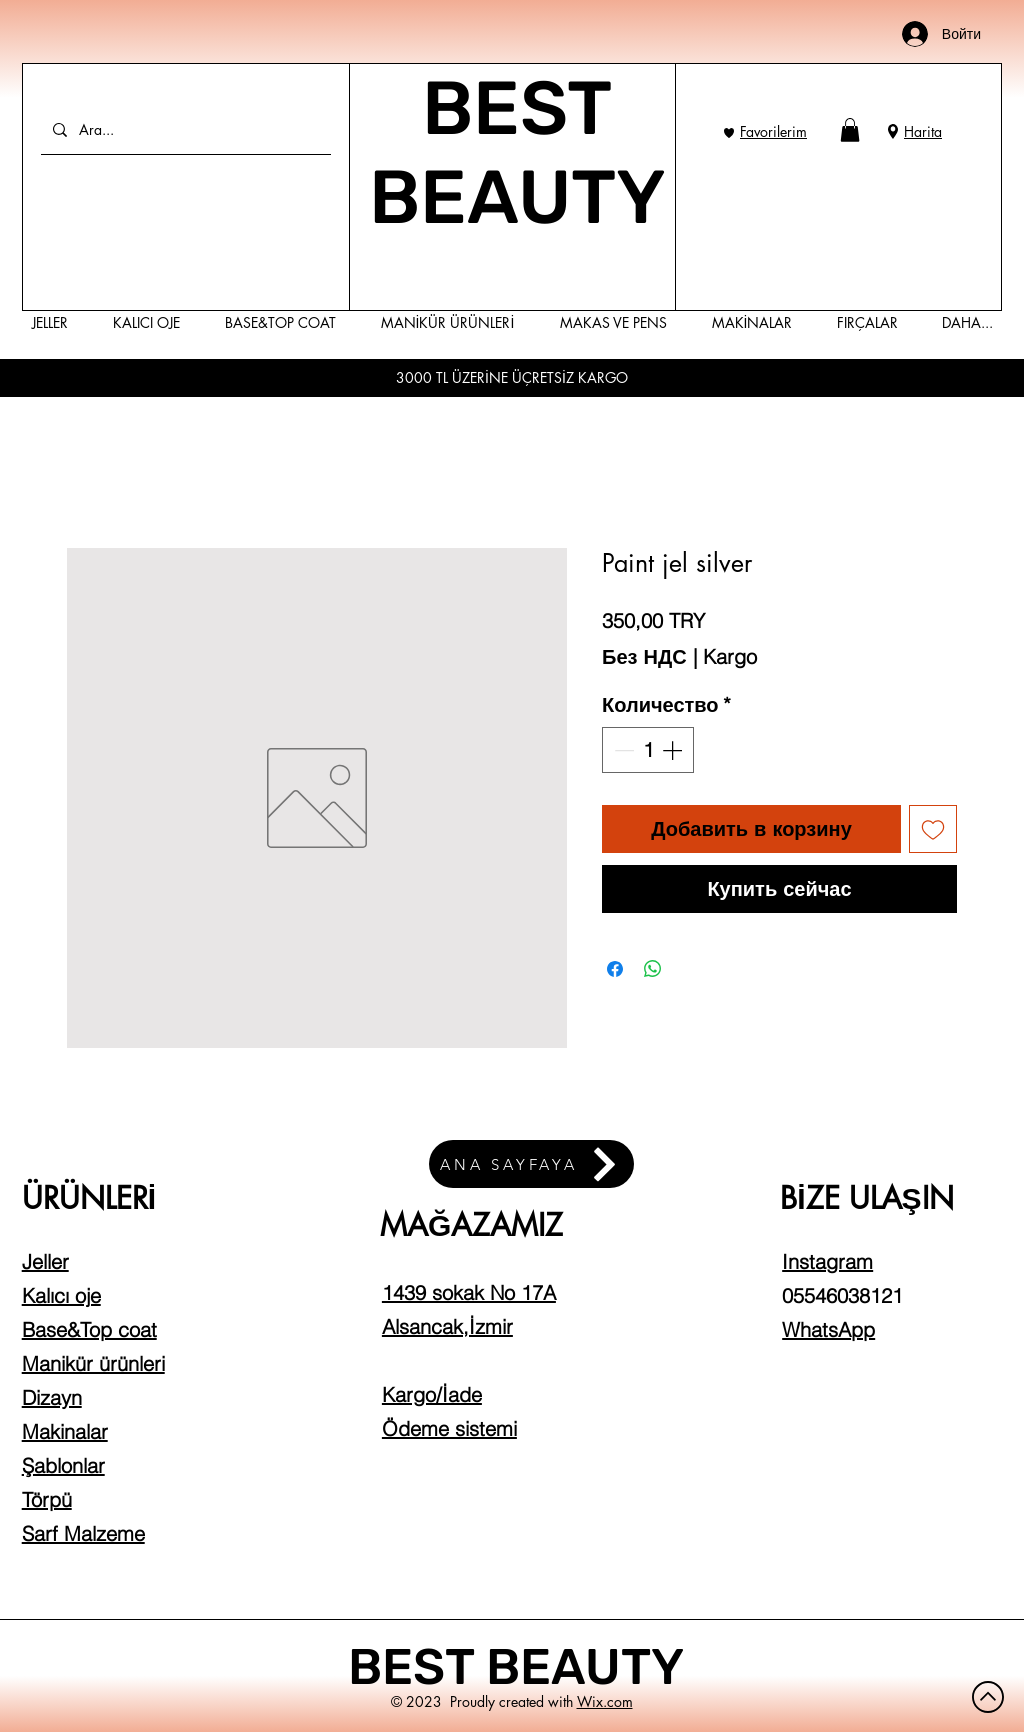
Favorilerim (773, 131)
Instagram (827, 1261)
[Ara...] (184, 129)
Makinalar (65, 1431)
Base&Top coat (89, 1329)
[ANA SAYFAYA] (531, 1164)
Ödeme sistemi (449, 1428)
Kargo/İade (432, 1394)
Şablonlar (63, 1465)
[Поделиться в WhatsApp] (653, 969)
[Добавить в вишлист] (933, 829)
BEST (417, 1667)
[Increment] (674, 750)
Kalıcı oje (61, 1295)
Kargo (730, 656)
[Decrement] (622, 750)
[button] (850, 130)
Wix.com (605, 1701)
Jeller (45, 1261)
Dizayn (52, 1397)
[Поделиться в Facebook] (615, 969)
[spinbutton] (648, 750)
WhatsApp (828, 1329)
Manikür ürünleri (93, 1363)
